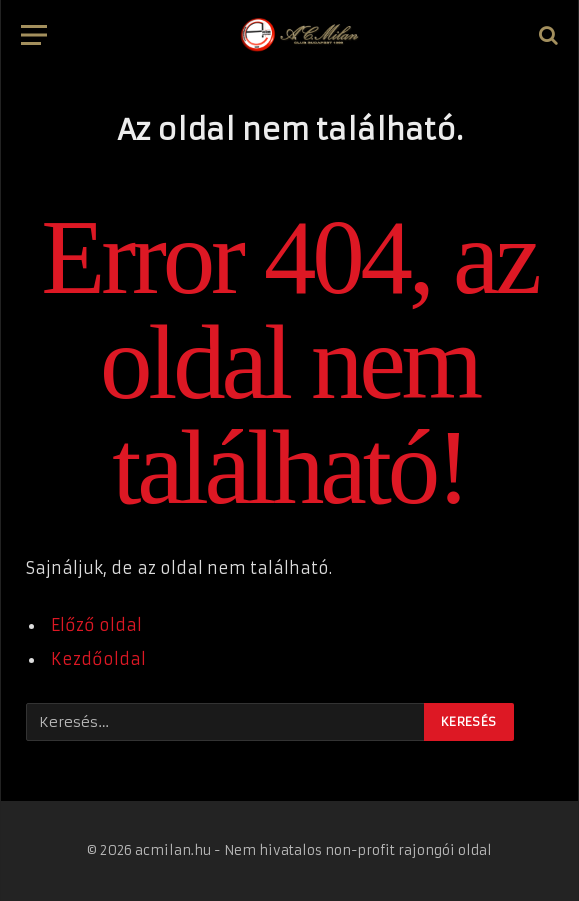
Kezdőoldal (98, 659)
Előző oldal (96, 625)
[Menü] (34, 35)
